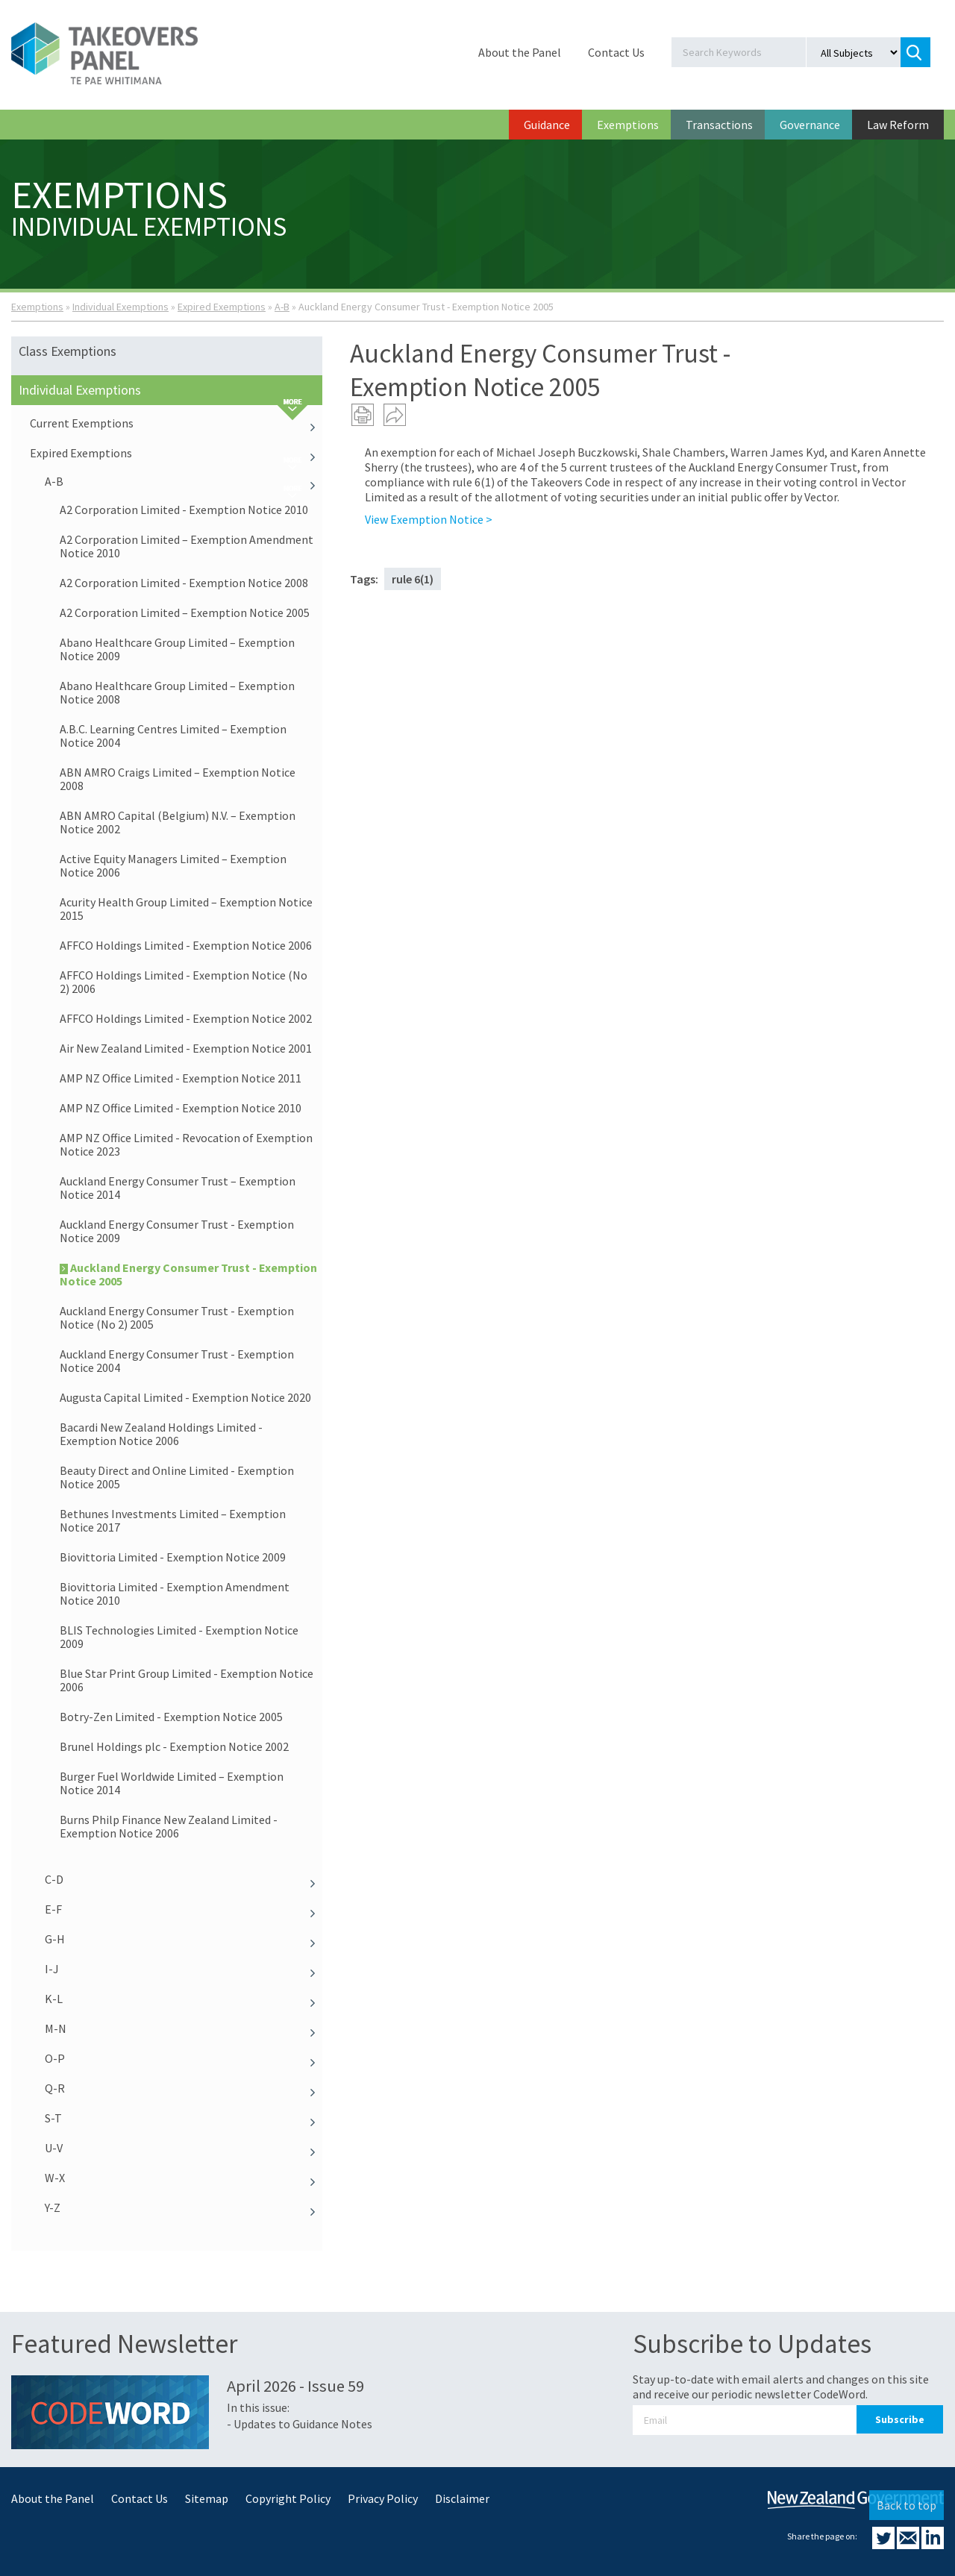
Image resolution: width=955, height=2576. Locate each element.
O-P (183, 2058)
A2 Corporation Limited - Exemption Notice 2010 (184, 509)
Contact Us (616, 52)
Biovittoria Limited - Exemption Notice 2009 (173, 1556)
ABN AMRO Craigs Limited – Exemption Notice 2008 (177, 779)
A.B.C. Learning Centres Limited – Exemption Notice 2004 (173, 735)
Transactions (719, 124)
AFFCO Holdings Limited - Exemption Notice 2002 (186, 1018)
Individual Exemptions (120, 306)
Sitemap (206, 2498)
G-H (183, 1938)
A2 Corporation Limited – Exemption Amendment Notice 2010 (186, 546)
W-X (183, 2177)
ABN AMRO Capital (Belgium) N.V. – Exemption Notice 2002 (177, 822)
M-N (183, 2028)
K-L (183, 1998)
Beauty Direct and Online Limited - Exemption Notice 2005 (177, 1477)
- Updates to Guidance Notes (299, 2423)
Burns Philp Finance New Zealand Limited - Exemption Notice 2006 (169, 1826)
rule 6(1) (412, 578)
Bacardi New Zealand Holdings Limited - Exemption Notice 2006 (161, 1434)
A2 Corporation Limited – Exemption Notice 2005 (185, 612)
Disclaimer (462, 2498)
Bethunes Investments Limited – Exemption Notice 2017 (173, 1520)
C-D (183, 1879)
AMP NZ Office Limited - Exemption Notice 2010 (180, 1107)
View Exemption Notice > (428, 519)
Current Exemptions (176, 423)
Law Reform (898, 124)
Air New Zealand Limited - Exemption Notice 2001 (186, 1048)
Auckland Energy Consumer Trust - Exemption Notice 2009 (177, 1231)
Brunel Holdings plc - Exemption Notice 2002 (174, 1746)
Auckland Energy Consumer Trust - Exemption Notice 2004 (177, 1361)
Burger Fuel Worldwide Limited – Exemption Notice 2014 (172, 1783)
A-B (282, 306)
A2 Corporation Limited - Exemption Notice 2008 (184, 582)
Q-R (183, 2088)
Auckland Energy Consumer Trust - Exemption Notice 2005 (188, 1274)
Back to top (906, 2505)
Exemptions (628, 124)
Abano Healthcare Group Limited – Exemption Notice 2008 (177, 692)
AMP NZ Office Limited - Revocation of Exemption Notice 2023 (186, 1144)
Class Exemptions (67, 351)
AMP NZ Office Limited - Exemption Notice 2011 (180, 1078)
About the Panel (519, 52)
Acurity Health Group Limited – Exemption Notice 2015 (186, 908)
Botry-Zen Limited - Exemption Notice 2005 (171, 1716)
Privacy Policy (383, 2498)
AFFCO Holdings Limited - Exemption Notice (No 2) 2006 (183, 982)
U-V (183, 2147)
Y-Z (183, 2207)
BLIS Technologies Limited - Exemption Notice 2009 (179, 1637)
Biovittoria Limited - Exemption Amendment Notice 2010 (174, 1593)
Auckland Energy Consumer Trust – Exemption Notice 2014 (177, 1187)
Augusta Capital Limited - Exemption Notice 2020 (185, 1397)
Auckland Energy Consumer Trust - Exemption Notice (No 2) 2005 (177, 1317)
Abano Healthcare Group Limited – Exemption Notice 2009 (177, 649)
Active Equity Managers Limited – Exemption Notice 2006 (173, 865)
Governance (810, 124)
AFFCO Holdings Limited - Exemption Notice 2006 (186, 945)
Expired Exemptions (222, 306)
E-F (183, 1909)
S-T (183, 2118)
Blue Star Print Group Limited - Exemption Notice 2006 (186, 1680)
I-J (183, 1968)
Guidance (547, 124)
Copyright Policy (288, 2498)
